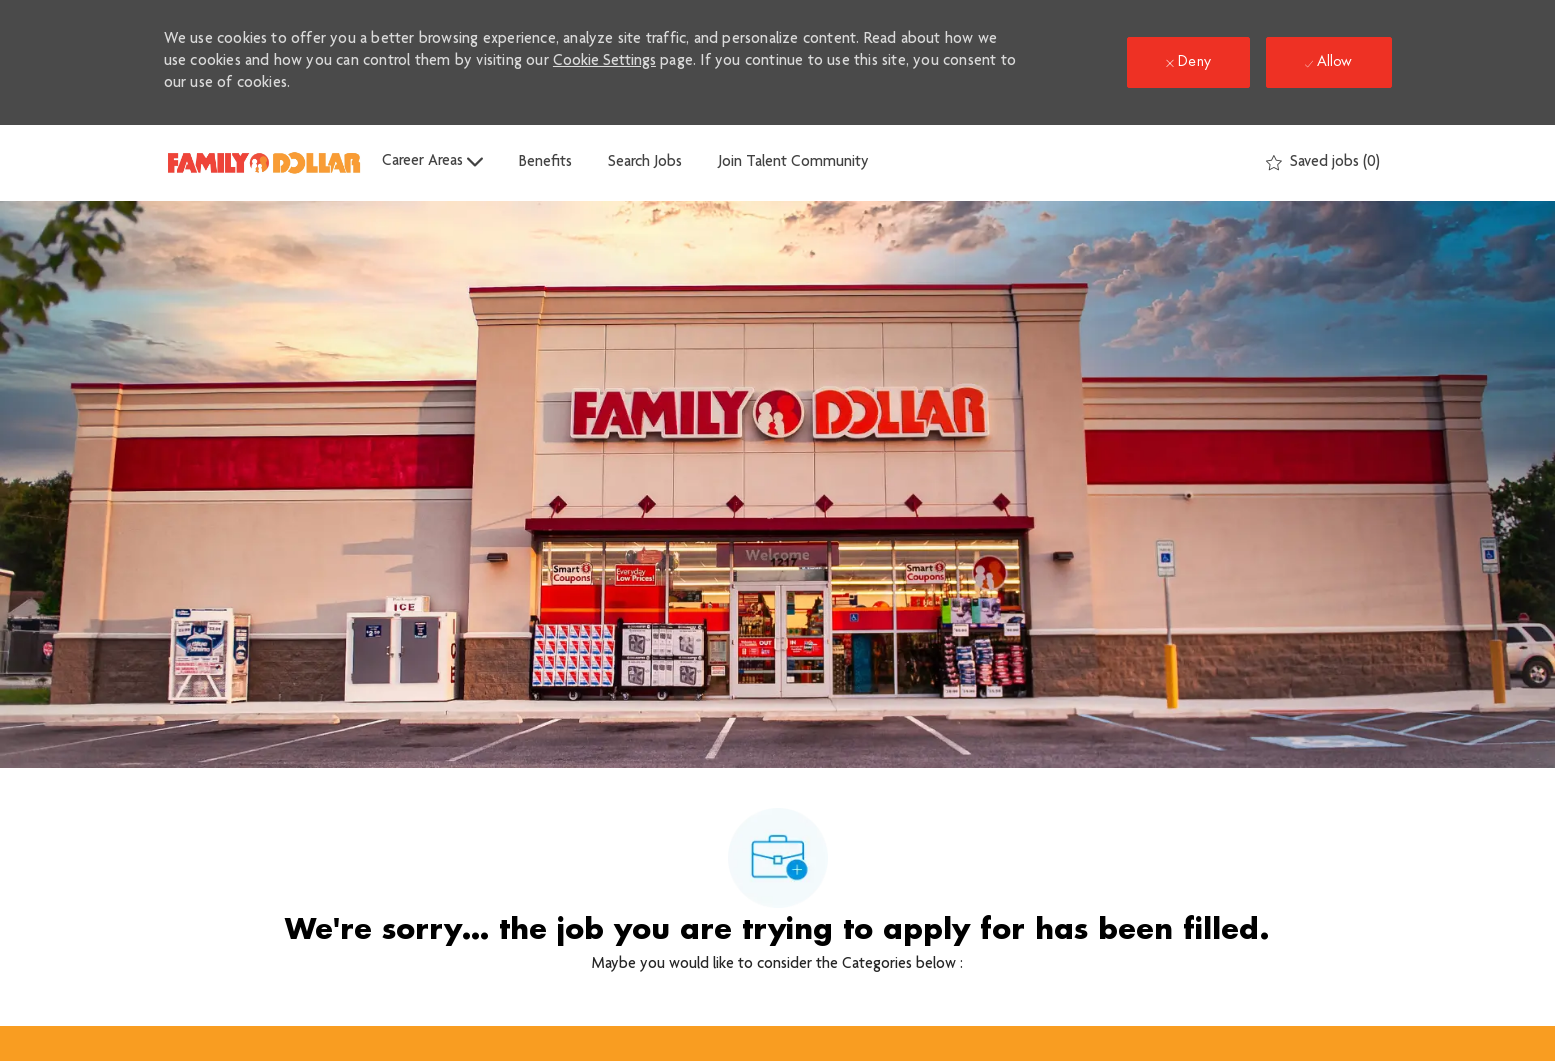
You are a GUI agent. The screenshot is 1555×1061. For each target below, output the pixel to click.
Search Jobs (645, 163)
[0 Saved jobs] (1323, 163)
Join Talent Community (793, 163)
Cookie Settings (604, 62)
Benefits (545, 163)
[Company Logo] (264, 162)
